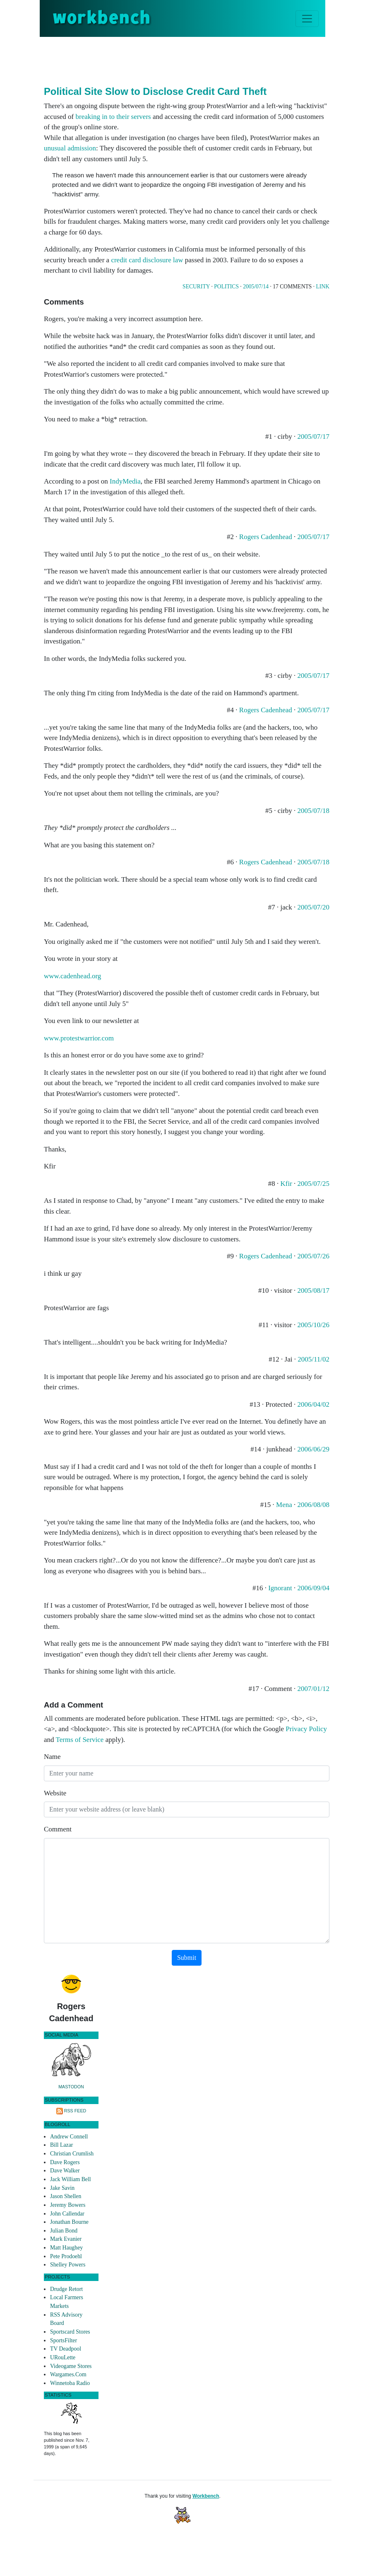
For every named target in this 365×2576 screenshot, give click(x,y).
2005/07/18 (313, 811)
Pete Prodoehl (66, 2256)
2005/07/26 (313, 1256)
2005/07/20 (313, 907)
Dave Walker (65, 2170)
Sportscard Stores (70, 2332)
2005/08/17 (313, 1290)
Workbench (205, 2496)
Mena (284, 1505)
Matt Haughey (66, 2248)
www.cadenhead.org (72, 976)
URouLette (62, 2357)
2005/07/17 (313, 436)
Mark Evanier (66, 2239)
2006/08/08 (313, 1505)
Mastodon (71, 2086)
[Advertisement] (194, 59)
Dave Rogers (64, 2162)
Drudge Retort (66, 2289)
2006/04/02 (313, 1404)
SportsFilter (63, 2340)
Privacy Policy (306, 1729)
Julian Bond (63, 2231)
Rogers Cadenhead (265, 537)
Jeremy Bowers (67, 2205)
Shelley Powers (67, 2265)
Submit (186, 1957)
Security (196, 286)
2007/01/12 (313, 1689)
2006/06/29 (313, 1449)
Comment (58, 1829)
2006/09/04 (313, 1588)
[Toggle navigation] (307, 18)
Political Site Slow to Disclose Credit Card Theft (155, 91)
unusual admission (70, 148)
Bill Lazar (61, 2145)
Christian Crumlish (72, 2153)
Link (322, 286)
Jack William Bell (70, 2179)
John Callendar (67, 2214)
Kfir (286, 1184)
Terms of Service (80, 1740)
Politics (226, 286)
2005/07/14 (256, 286)
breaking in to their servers (113, 117)
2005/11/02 (313, 1359)
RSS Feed (75, 2110)
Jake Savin (62, 2188)
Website (55, 1793)
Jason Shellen (65, 2196)
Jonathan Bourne (69, 2222)
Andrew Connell (69, 2136)
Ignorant (280, 1588)
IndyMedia (125, 481)
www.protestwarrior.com (79, 1038)
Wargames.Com (68, 2374)
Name (52, 1757)
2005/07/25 (313, 1184)
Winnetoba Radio (70, 2383)
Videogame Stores (70, 2366)
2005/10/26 (313, 1325)
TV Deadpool (65, 2349)
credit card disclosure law (147, 260)
